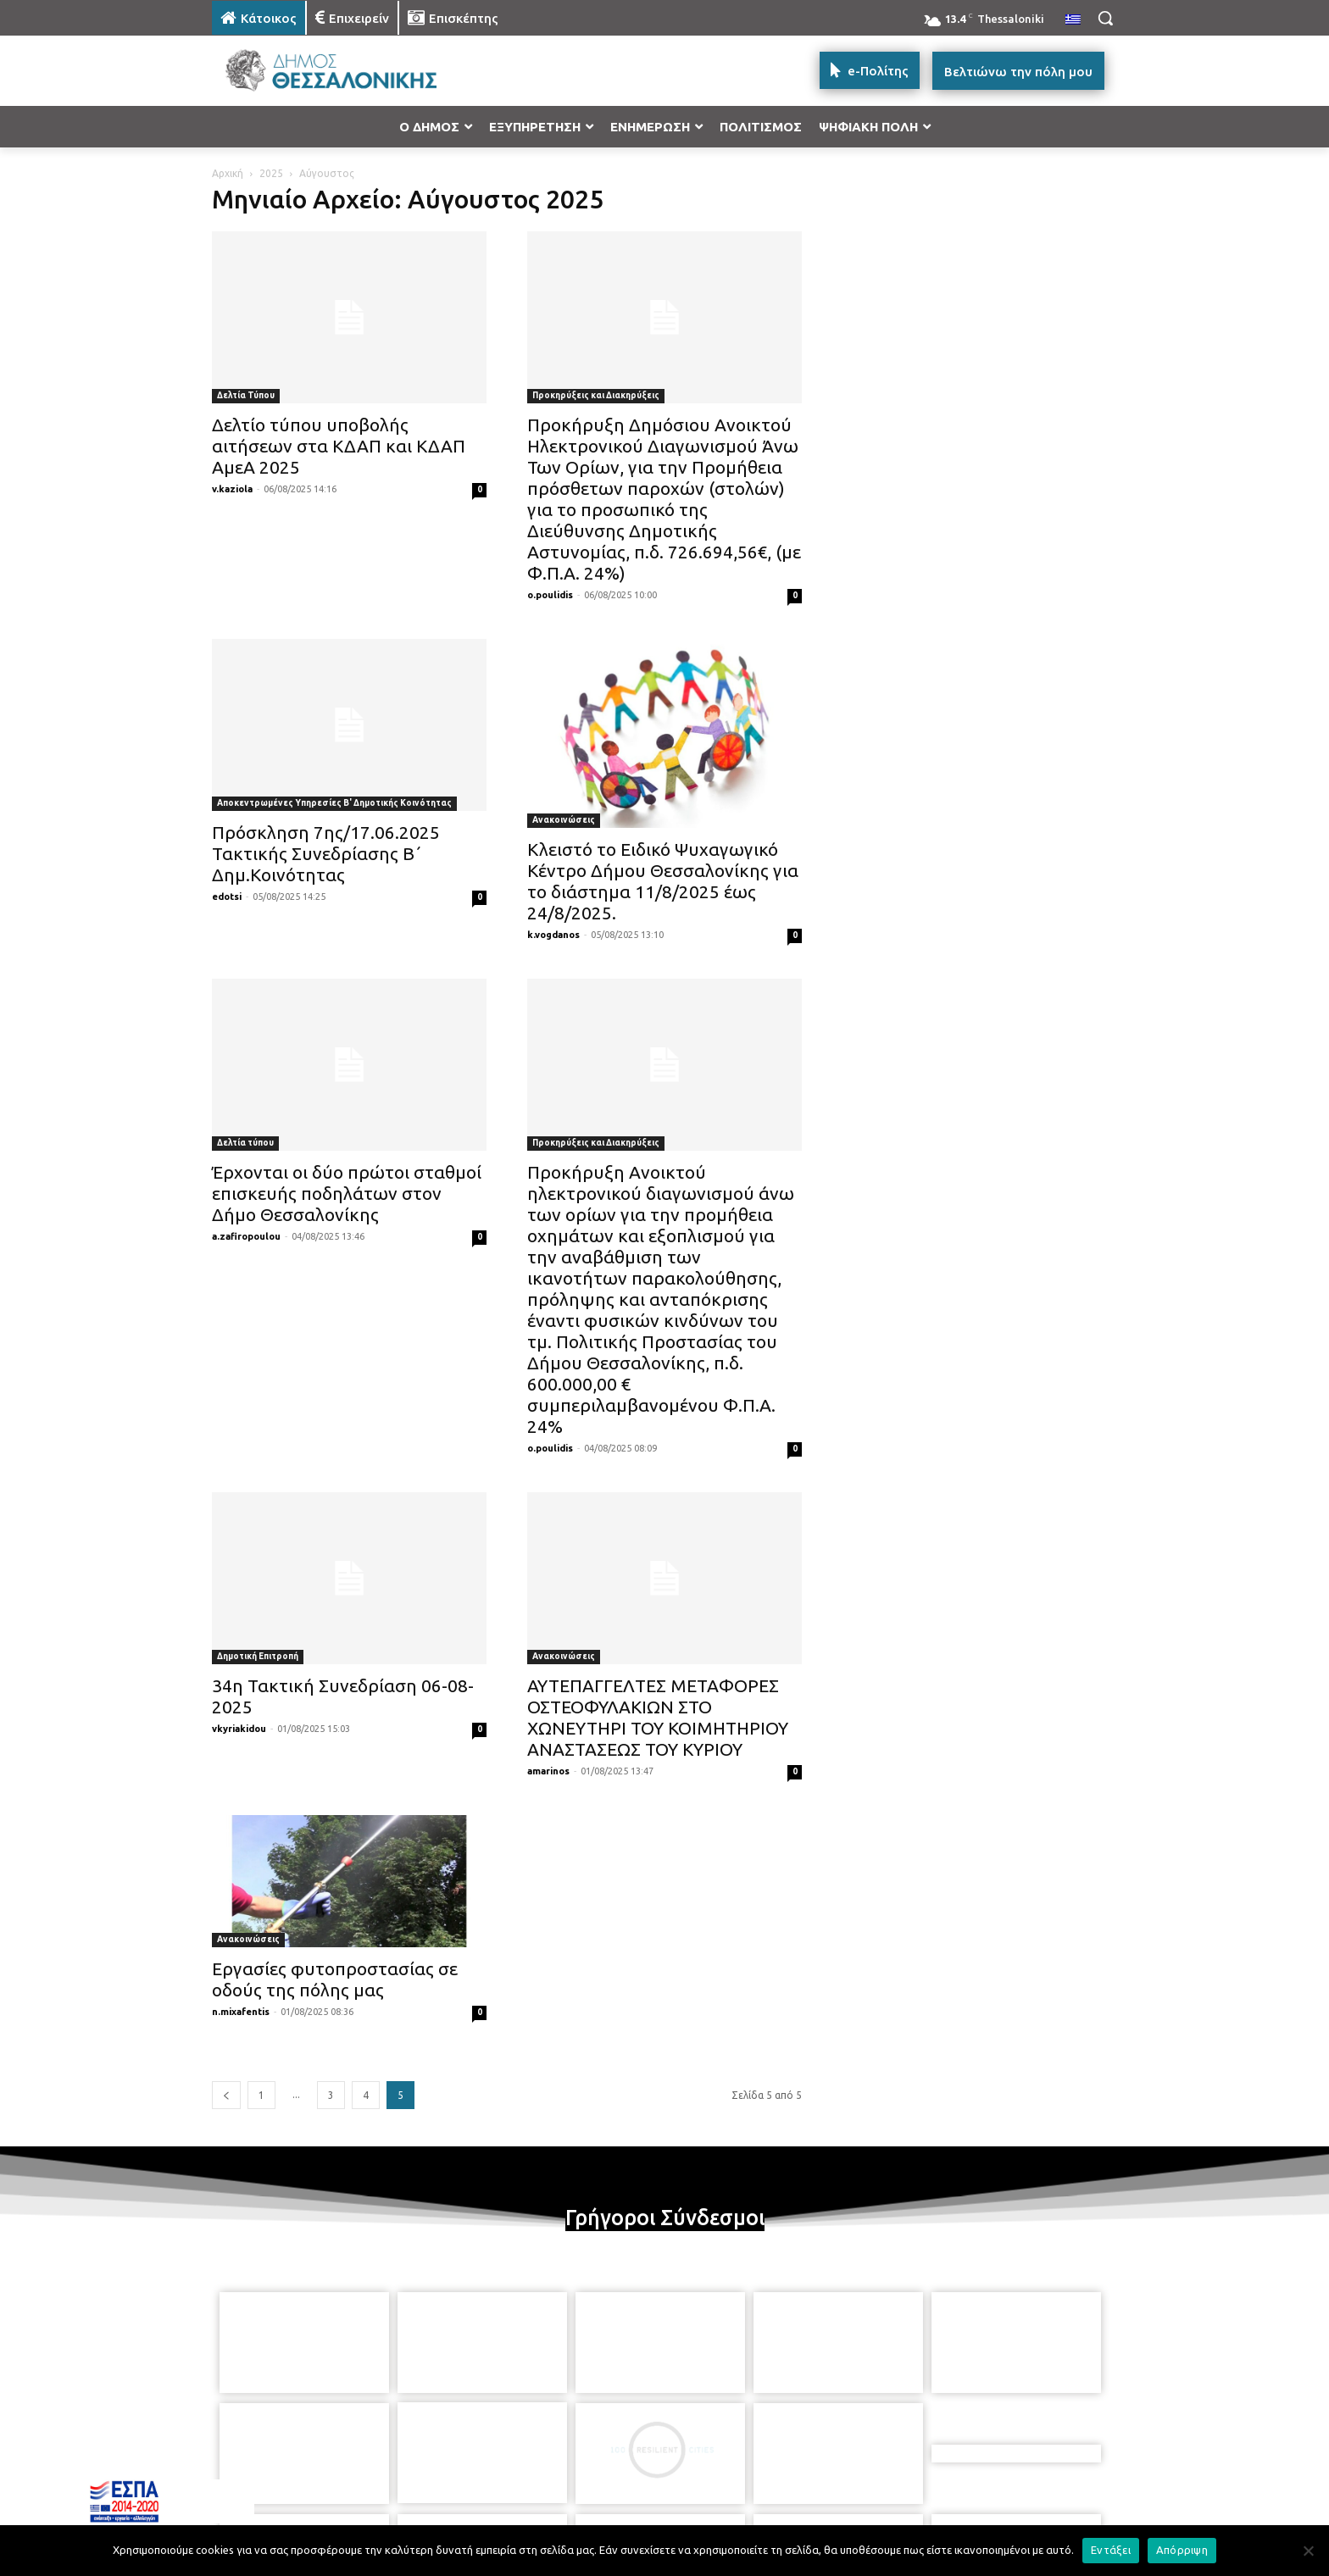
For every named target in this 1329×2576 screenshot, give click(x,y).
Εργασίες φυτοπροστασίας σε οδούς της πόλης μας (335, 1979)
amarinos (548, 1771)
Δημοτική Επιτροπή (257, 1656)
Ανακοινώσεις (563, 819)
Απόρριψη (1182, 2550)
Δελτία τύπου (245, 1142)
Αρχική (227, 173)
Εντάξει (1111, 2550)
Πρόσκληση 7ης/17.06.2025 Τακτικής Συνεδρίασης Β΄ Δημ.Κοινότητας (326, 853)
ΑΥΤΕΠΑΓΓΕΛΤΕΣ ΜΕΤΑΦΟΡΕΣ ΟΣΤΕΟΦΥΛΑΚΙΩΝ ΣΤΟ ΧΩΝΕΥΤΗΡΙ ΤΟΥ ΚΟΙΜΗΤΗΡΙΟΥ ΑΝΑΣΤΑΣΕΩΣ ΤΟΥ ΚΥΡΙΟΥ (657, 1717)
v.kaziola (232, 489)
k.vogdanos (553, 935)
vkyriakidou (239, 1729)
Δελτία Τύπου (246, 395)
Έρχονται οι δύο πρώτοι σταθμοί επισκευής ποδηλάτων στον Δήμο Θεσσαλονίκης (346, 1193)
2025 (271, 173)
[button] (1105, 18)
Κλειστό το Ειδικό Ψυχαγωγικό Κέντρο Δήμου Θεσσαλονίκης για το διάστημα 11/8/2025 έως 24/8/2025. (662, 881)
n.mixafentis (241, 2012)
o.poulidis (550, 595)
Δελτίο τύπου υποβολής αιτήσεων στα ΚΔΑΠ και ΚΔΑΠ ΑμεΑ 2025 (338, 445)
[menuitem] (1073, 20)
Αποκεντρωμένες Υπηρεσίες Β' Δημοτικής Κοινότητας (334, 803)
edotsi (227, 896)
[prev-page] (226, 2095)
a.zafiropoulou (246, 1236)
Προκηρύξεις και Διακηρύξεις (595, 395)
